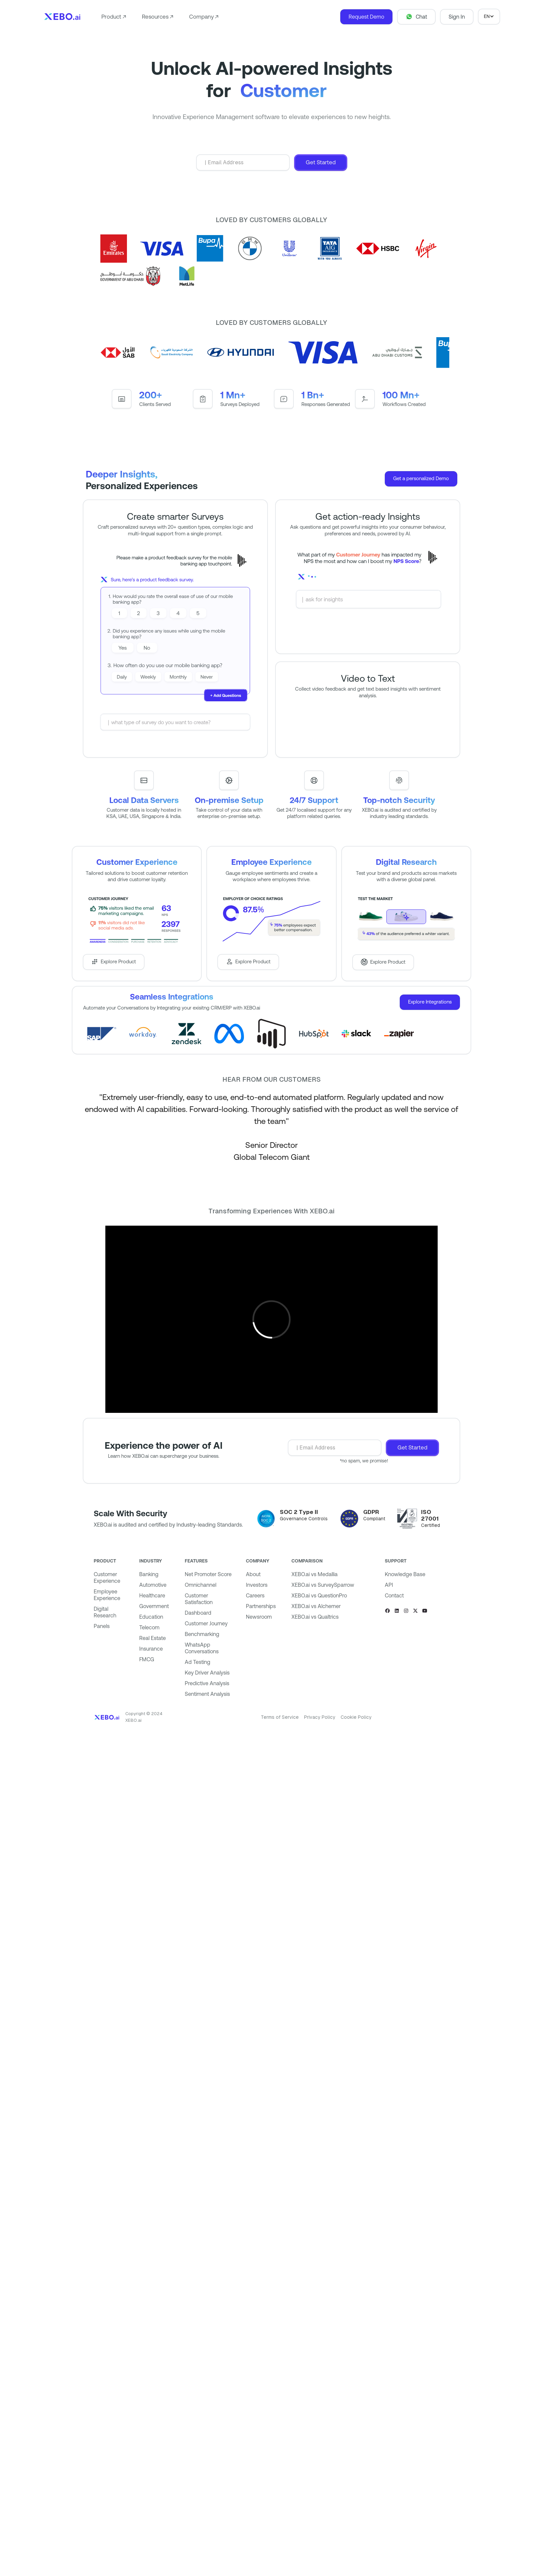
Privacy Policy (319, 1717)
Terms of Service (280, 1717)
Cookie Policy (356, 1717)
